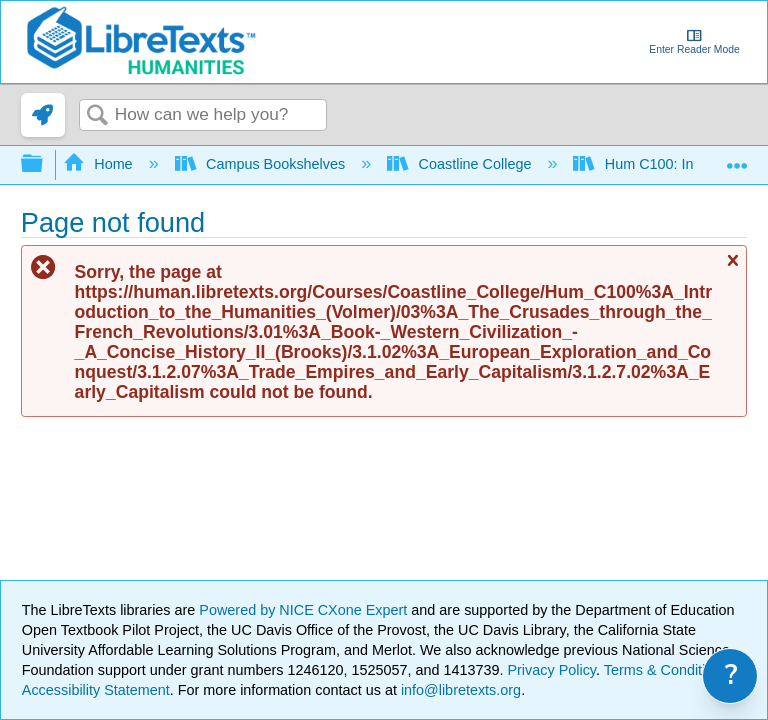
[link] (43, 115)
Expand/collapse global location (737, 158)
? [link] (731, 675)
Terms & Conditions (666, 670)
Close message (732, 268)
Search (97, 116)
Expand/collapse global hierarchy (45, 164)
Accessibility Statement (96, 690)
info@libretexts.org (459, 690)
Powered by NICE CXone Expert (305, 610)
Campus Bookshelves (262, 164)
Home (100, 164)
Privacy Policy (551, 670)
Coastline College (461, 164)
